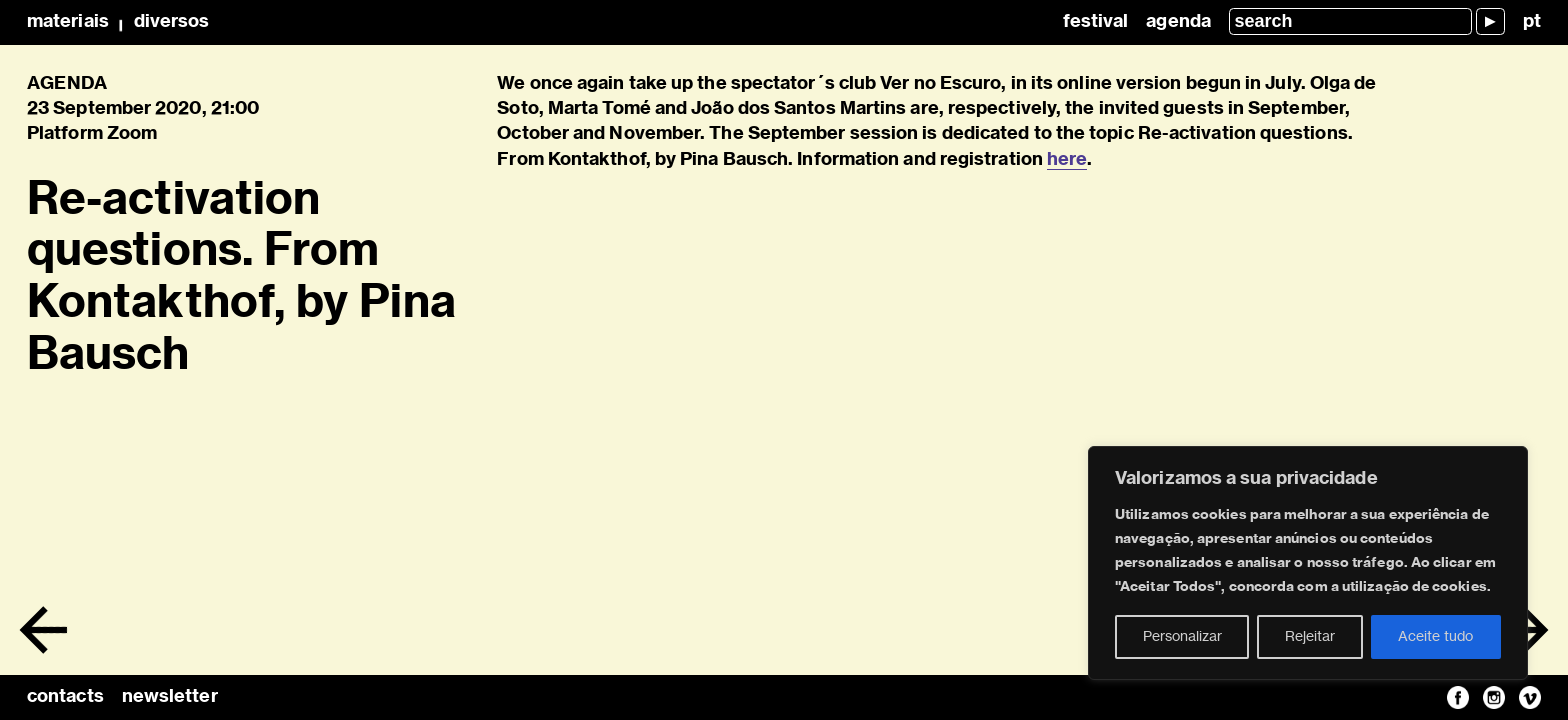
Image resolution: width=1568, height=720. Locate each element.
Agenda (1178, 22)
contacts (65, 697)
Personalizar (1182, 637)
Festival (1096, 22)
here (1067, 160)
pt (1532, 22)
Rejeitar (1310, 637)
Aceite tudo (1435, 637)
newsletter (170, 697)
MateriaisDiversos (118, 22)
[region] (1308, 563)
